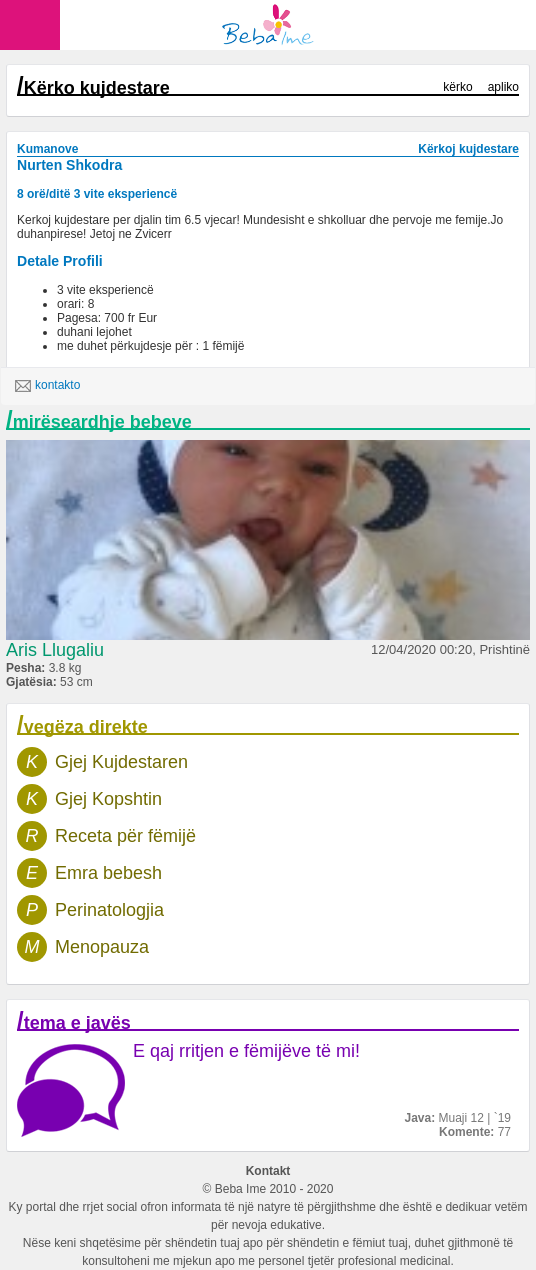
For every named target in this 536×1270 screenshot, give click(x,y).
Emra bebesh (108, 873)
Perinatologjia (109, 910)
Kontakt (268, 1171)
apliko (503, 87)
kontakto (47, 386)
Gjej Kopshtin (108, 799)
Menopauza (102, 947)
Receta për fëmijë (125, 836)
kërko (457, 87)
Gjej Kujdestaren (121, 762)
